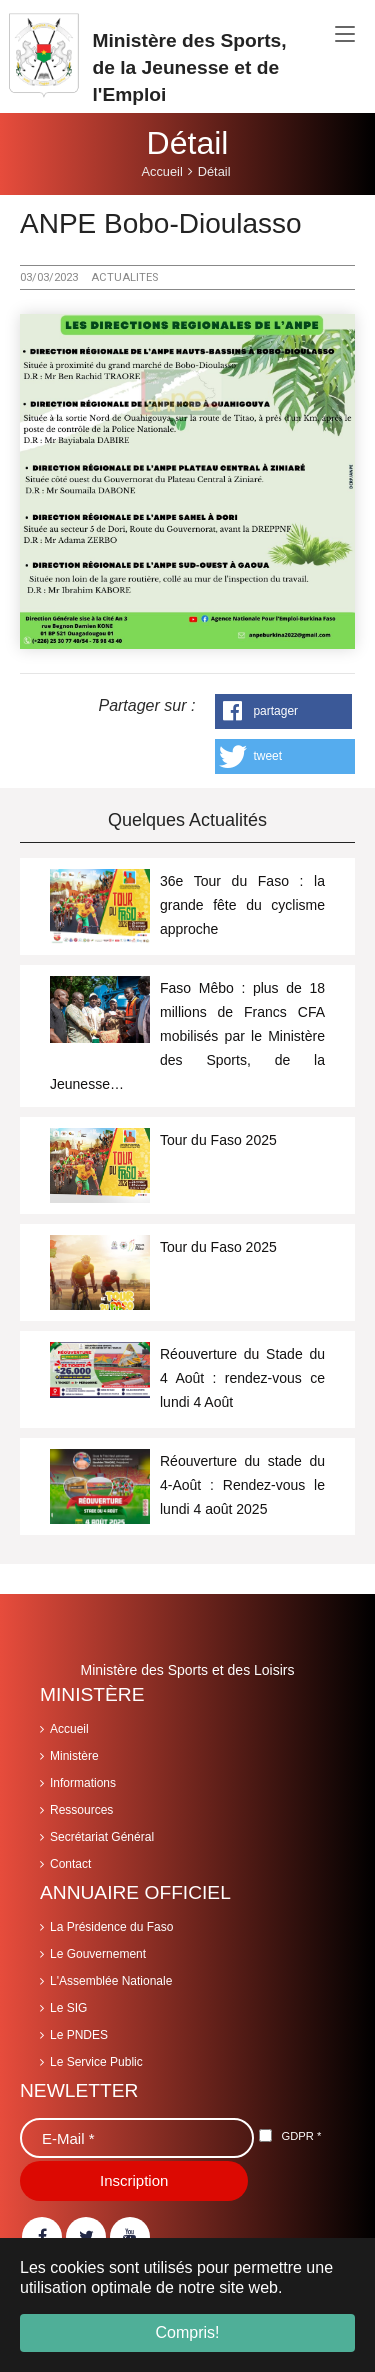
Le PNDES (79, 2035)
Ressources (81, 1810)
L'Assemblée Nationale (111, 1981)
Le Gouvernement (98, 1954)
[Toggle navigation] (345, 35)
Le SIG (68, 2008)
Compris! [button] (187, 2332)
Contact (70, 1864)
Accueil (69, 1729)
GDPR (301, 2136)
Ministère (74, 1756)
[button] (283, 711)
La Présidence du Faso (111, 1927)
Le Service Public (96, 2062)
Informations (83, 1783)
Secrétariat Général (102, 1837)
